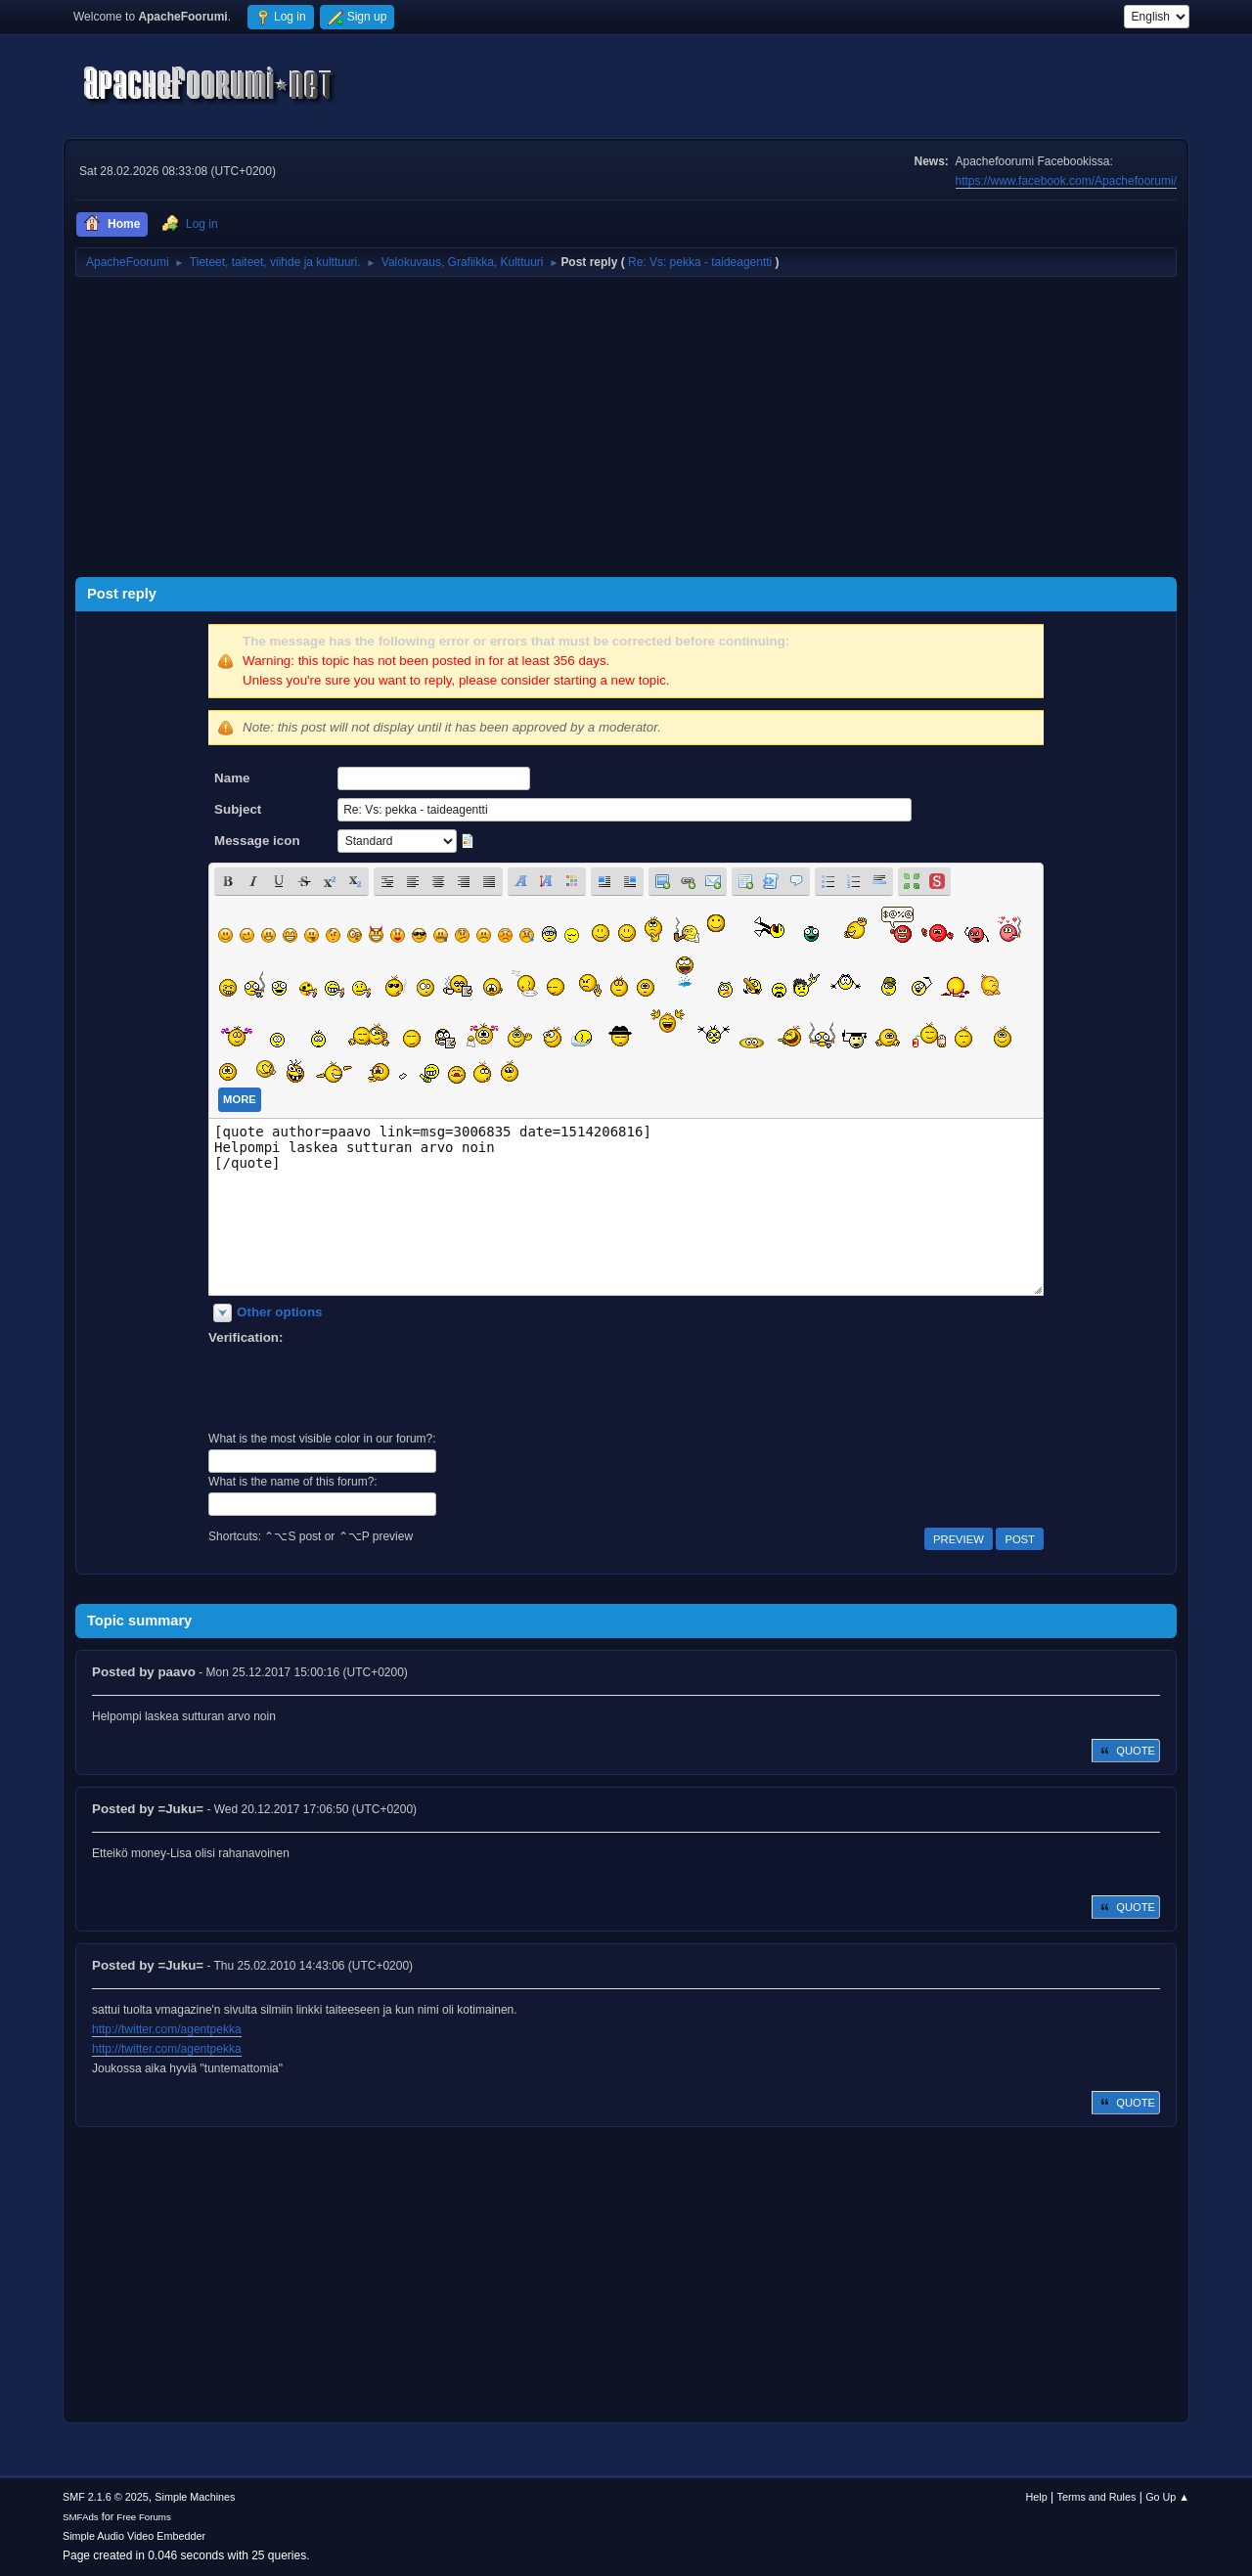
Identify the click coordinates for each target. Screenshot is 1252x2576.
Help (1037, 2497)
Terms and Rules (1097, 2497)
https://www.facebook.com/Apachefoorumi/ (1066, 181)
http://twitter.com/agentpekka (167, 2029)
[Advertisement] (626, 420)
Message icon (256, 840)
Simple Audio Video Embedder (134, 2536)
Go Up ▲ (1167, 2497)
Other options (279, 1312)
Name (231, 778)
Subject (237, 809)
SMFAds (81, 2516)
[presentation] (357, 1386)
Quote (1125, 1750)
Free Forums (143, 2516)
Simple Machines (195, 2497)
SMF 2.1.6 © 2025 (106, 2497)
